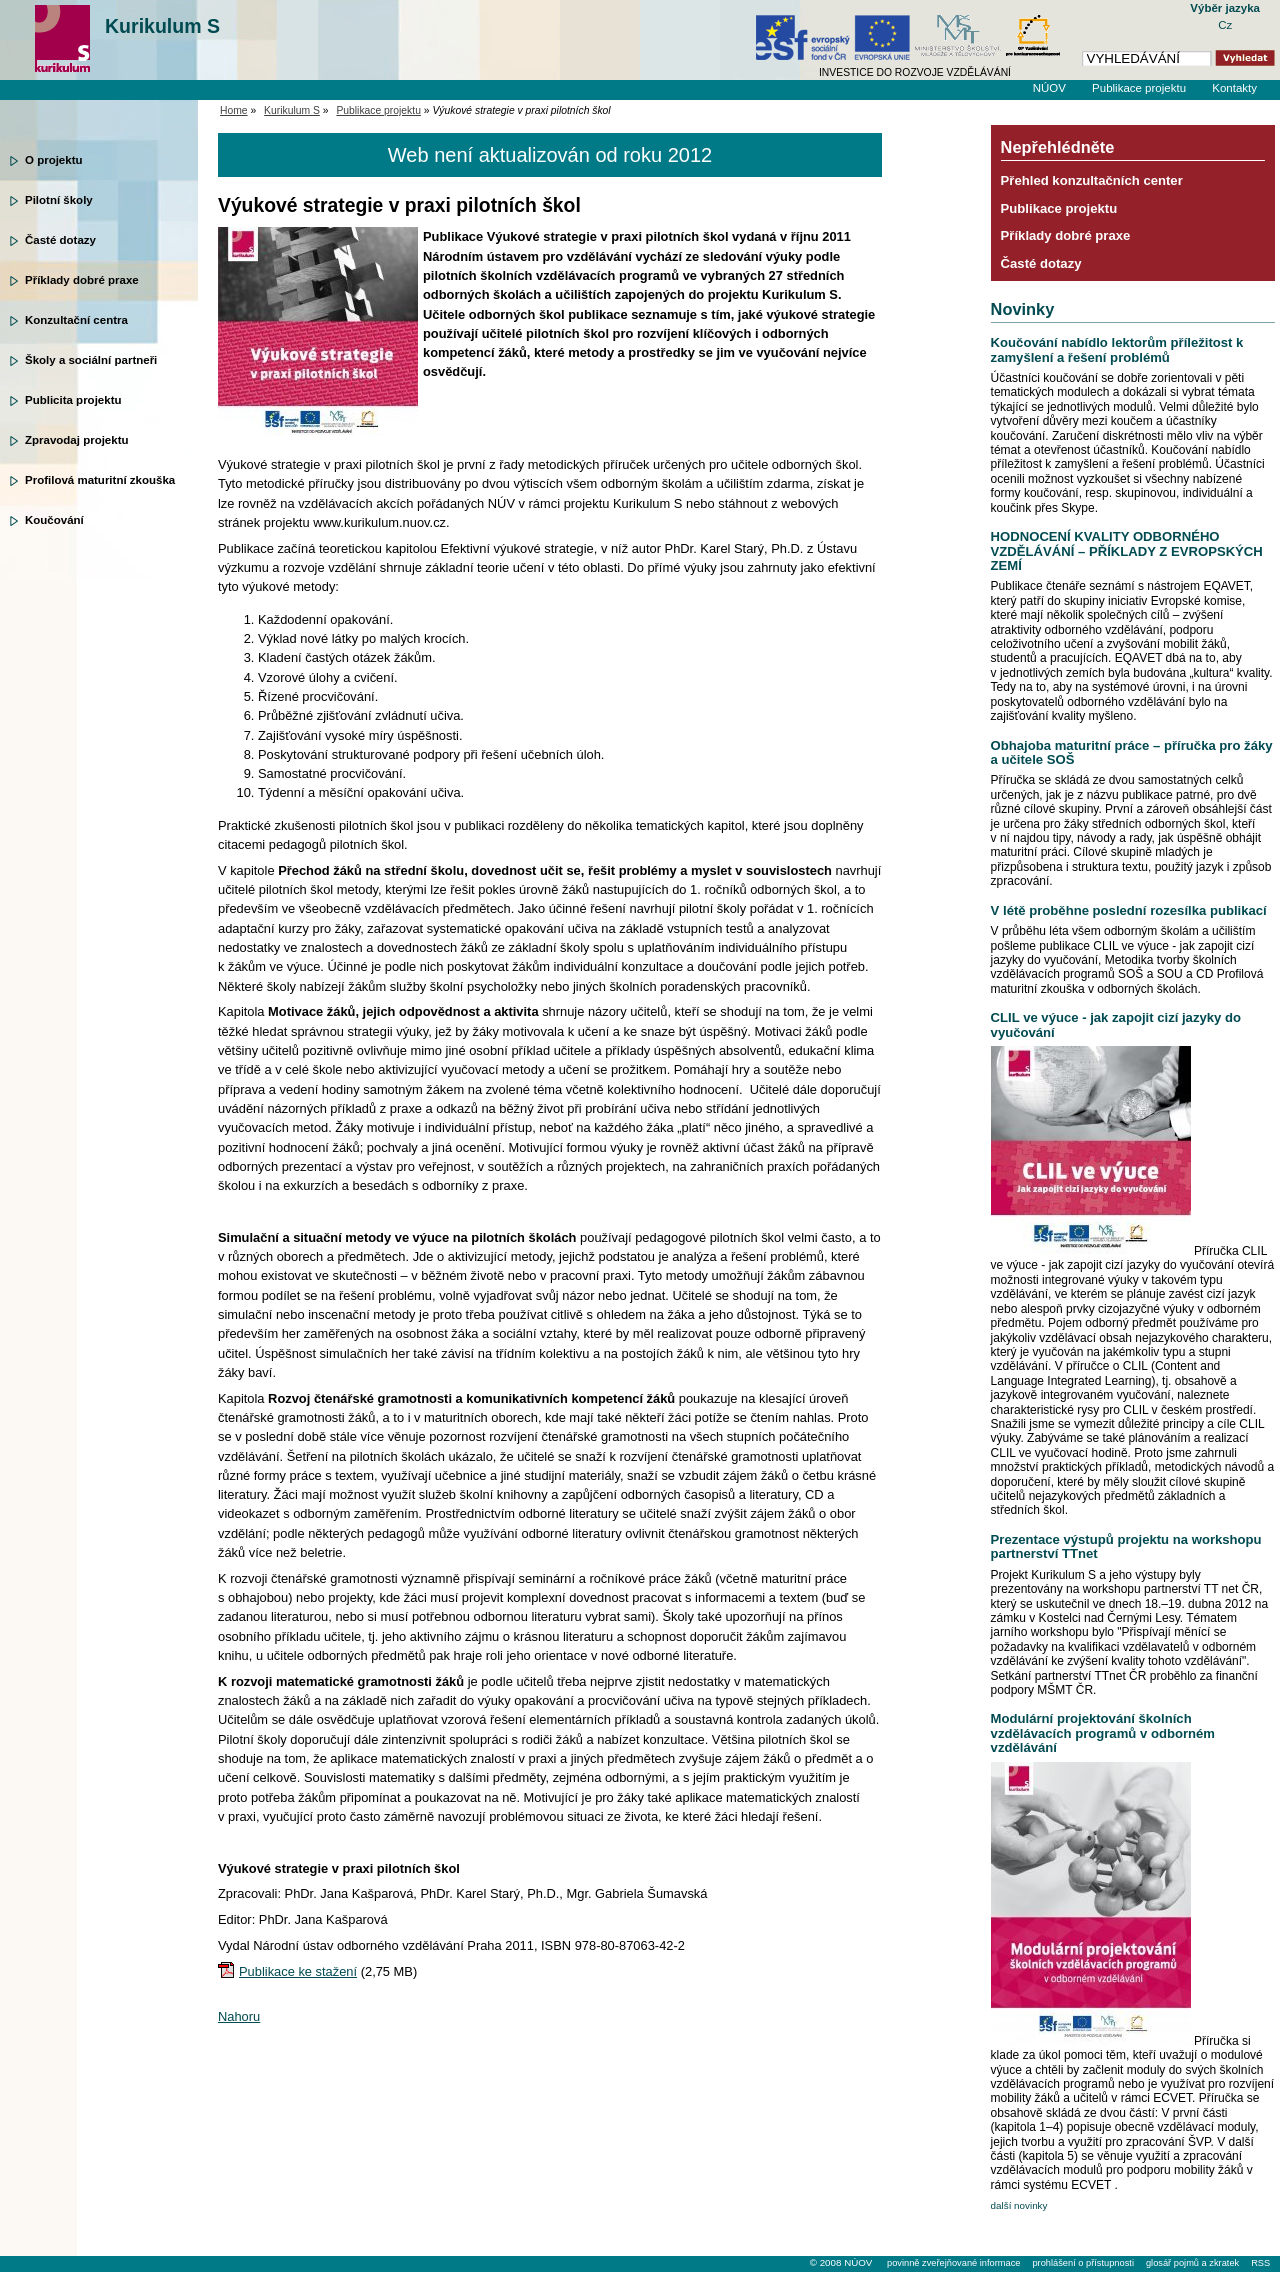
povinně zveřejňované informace (953, 2263)
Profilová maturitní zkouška (100, 480)
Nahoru (239, 2016)
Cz (1225, 25)
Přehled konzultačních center (1092, 180)
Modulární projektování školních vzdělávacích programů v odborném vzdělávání (1103, 1733)
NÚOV (1049, 88)
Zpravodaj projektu (77, 440)
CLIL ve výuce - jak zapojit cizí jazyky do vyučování (1116, 1024)
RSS (1260, 2263)
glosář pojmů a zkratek (1192, 2263)
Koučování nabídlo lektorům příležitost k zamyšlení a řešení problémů (1117, 349)
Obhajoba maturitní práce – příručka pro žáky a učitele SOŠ (1132, 752)
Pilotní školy (59, 200)
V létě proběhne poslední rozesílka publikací (1129, 910)
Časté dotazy (60, 240)
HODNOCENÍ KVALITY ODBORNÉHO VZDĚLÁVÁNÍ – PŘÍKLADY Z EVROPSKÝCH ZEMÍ (1127, 551)
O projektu (54, 160)
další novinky (1019, 2205)
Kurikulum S (162, 26)
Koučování (54, 520)
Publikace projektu (1139, 88)
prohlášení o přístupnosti (1082, 2263)
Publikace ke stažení (298, 1971)
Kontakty (1234, 88)
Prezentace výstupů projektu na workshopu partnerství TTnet (1126, 1546)
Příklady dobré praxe (82, 280)
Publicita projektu (73, 400)
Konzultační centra (76, 320)
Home (234, 110)
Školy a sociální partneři (91, 360)
